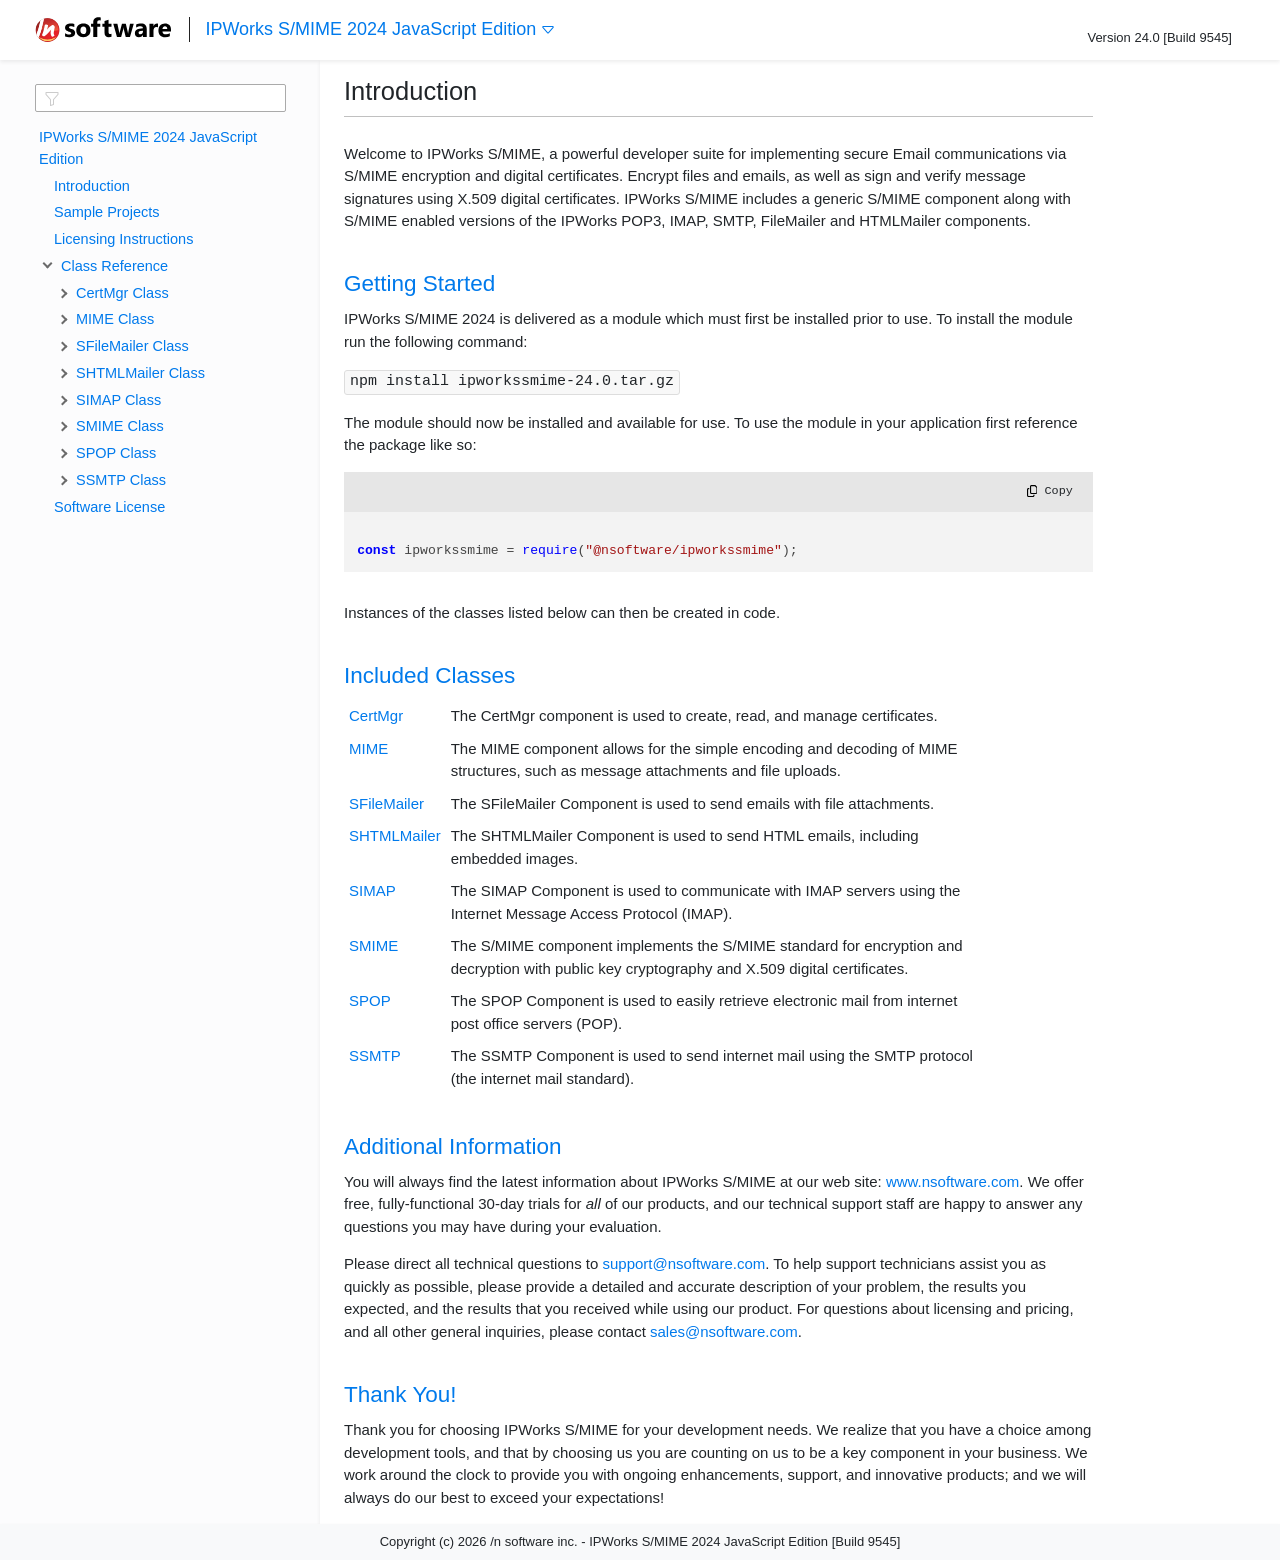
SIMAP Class (118, 400)
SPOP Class (116, 453)
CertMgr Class (122, 293)
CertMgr (376, 715)
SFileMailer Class (132, 346)
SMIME (373, 945)
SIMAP (372, 890)
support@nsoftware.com (683, 1263)
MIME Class (115, 319)
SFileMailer (386, 803)
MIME (368, 748)
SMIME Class (120, 426)
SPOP (370, 1000)
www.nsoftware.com (952, 1181)
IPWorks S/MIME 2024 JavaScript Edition (380, 29)
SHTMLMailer (395, 835)
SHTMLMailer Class (140, 373)
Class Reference (111, 266)
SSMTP (375, 1055)
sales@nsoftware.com (724, 1331)
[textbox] (160, 98)
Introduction (92, 186)
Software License (109, 507)
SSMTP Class (121, 480)
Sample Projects (107, 212)
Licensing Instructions (123, 239)
